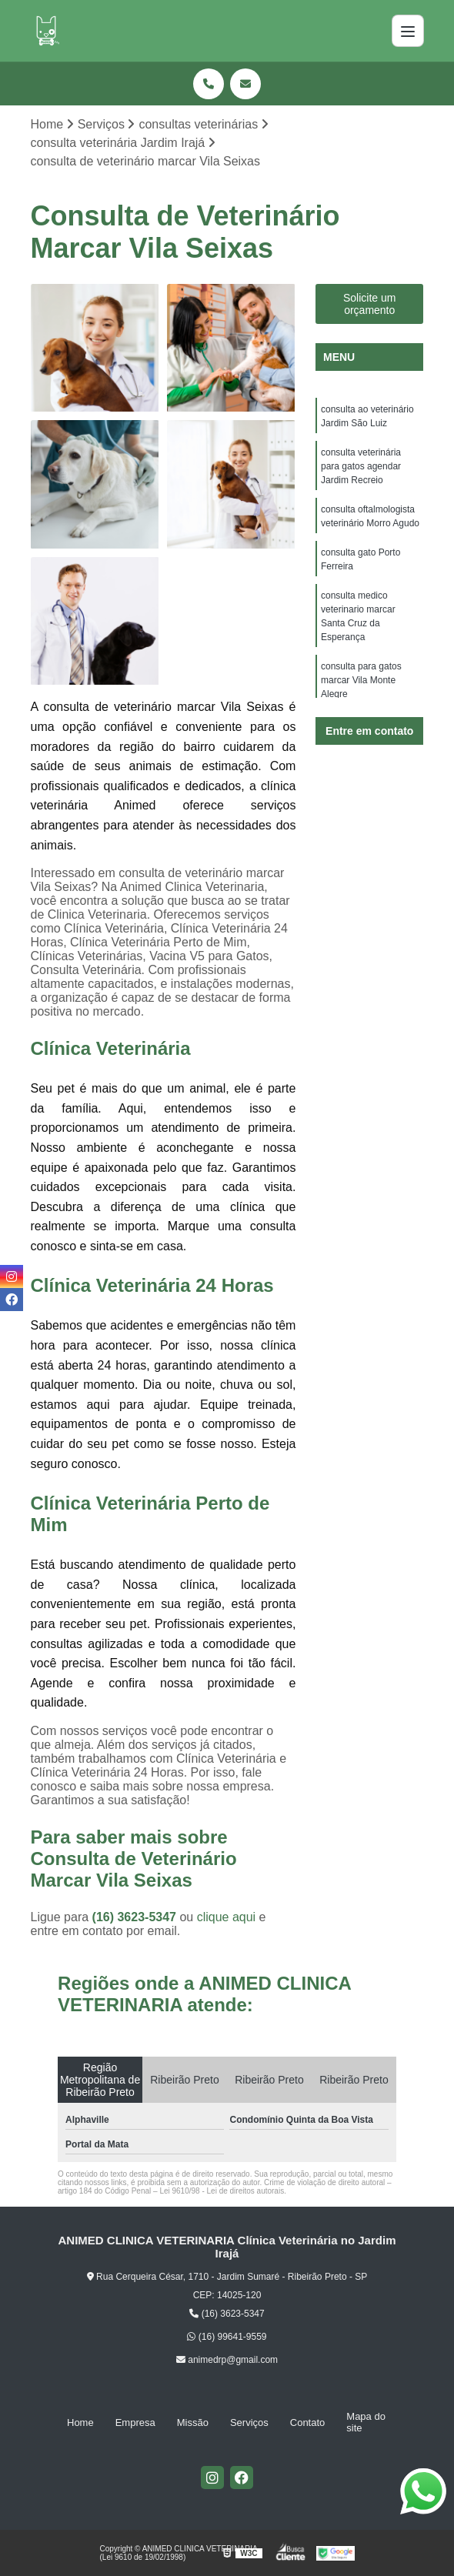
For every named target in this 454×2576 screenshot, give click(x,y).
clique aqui (226, 1917)
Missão (193, 2422)
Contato (307, 2422)
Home (80, 2422)
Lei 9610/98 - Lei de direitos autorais (221, 2191)
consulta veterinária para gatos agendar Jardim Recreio (361, 466)
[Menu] (408, 30)
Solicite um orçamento (369, 304)
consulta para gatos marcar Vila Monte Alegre (361, 680)
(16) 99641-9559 (226, 2336)
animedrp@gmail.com (227, 2359)
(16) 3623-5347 (136, 1917)
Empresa (135, 2422)
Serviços (249, 2422)
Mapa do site (366, 2422)
